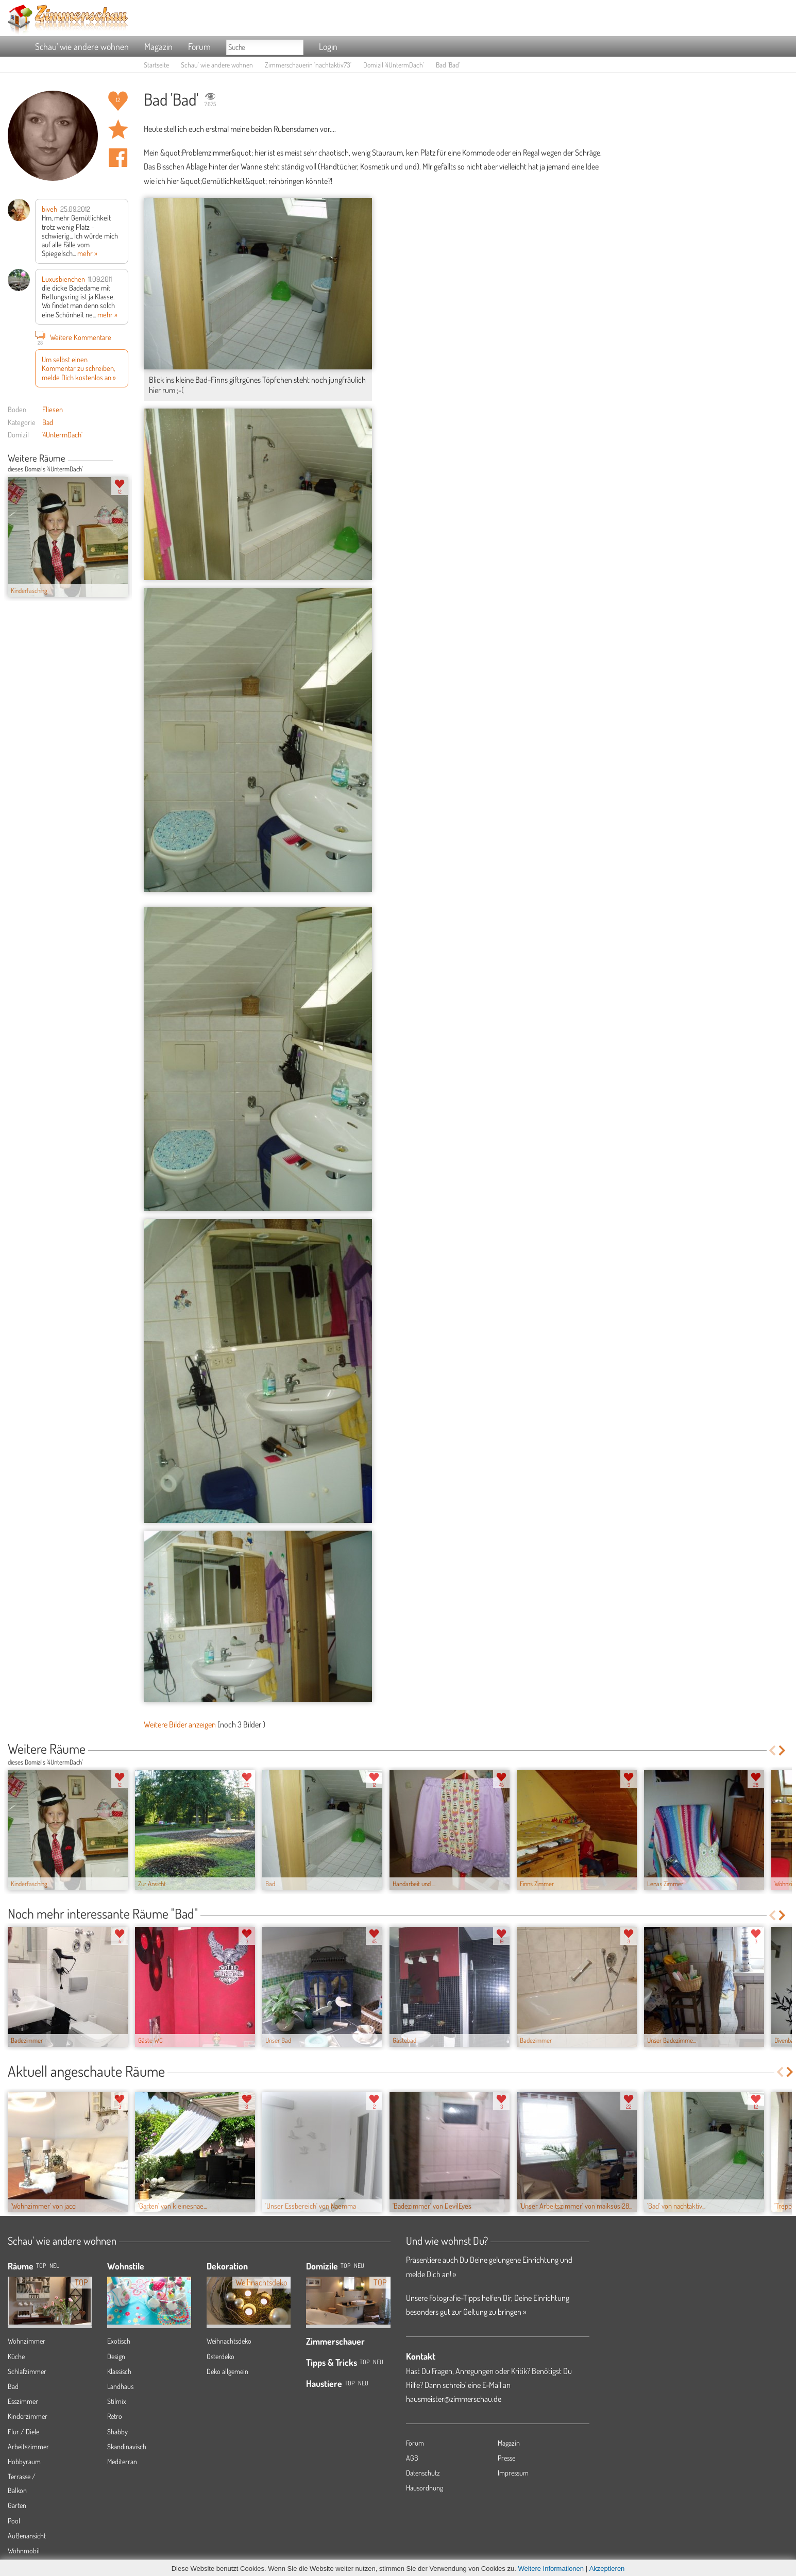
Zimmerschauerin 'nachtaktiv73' (308, 64)
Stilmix (116, 2401)
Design (116, 2356)
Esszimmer (23, 2401)
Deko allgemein (227, 2371)
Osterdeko (220, 2356)
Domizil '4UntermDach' (393, 64)
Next (124, 459)
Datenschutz (423, 2472)
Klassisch (119, 2371)
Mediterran (122, 2461)
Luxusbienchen (63, 278)
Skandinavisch (126, 2446)
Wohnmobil (24, 2550)
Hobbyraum (24, 2461)
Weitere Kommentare (73, 337)
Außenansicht (27, 2535)
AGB (412, 2457)
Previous (117, 459)
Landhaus (120, 2386)
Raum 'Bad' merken (118, 129)
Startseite (156, 64)
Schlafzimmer (27, 2371)
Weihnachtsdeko (229, 2340)
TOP (41, 2265)
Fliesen (52, 409)
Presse (506, 2457)
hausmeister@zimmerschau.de (453, 2399)
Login (328, 46)
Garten (17, 2505)
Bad (47, 422)
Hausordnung (424, 2487)
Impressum (513, 2472)
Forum (199, 46)
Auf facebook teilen (118, 157)
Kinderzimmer (27, 2416)
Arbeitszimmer (28, 2446)
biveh (49, 208)
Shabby (117, 2431)
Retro (114, 2416)
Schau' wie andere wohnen (82, 46)
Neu (359, 2265)
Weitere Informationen (551, 2568)
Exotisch (118, 2340)
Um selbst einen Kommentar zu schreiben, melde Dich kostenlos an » (79, 368)
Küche (16, 2356)
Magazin (158, 46)
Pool (14, 2520)
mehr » (87, 253)
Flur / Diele (23, 2431)
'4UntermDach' (62, 434)
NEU (54, 2265)
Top (345, 2265)
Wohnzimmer (26, 2340)
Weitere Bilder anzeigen (180, 1724)
